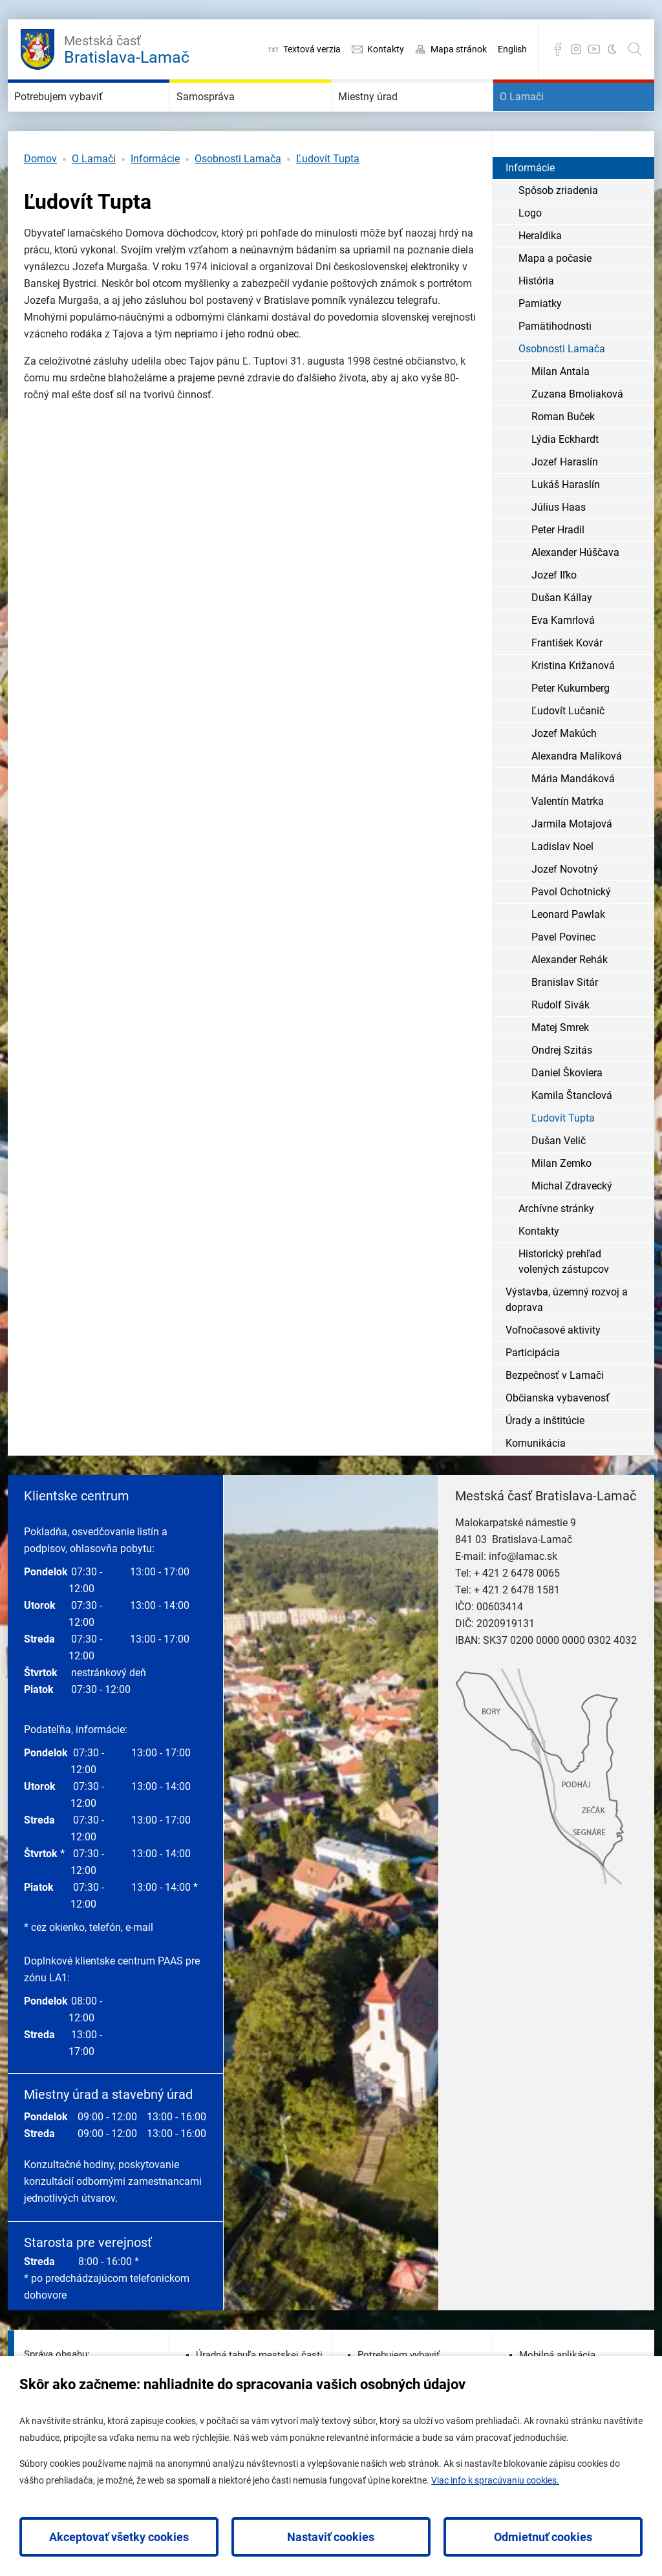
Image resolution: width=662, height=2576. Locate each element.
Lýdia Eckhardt (565, 478)
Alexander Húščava (575, 591)
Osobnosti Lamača (238, 197)
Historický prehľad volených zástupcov (563, 1300)
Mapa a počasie (555, 297)
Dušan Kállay (561, 636)
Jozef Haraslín (564, 501)
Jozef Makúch (564, 772)
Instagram (576, 49)
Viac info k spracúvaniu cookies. (495, 2480)
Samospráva (226, 116)
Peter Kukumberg (570, 727)
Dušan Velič (558, 1179)
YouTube (594, 49)
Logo (530, 252)
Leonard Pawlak (568, 953)
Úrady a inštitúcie (545, 1459)
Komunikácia (536, 1482)
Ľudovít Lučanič (567, 749)
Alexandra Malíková (576, 795)
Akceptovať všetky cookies (119, 2537)
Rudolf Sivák (560, 1044)
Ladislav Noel (562, 885)
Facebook (557, 49)
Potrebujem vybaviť (87, 116)
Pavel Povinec (563, 976)
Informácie (155, 197)
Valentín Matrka (567, 840)
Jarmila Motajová (571, 863)
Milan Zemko (561, 1202)
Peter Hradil (557, 568)
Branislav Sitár (564, 1021)
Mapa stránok (459, 49)
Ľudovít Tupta (327, 197)
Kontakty (385, 49)
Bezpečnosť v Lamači (555, 1414)
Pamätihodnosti (555, 365)
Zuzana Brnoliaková (577, 433)
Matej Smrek (560, 1066)
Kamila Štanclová (571, 1134)
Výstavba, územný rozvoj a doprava (567, 1338)
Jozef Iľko (554, 614)
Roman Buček (563, 455)
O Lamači (539, 116)
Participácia (533, 1391)
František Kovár (567, 682)
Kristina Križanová (573, 704)
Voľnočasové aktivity (553, 1369)
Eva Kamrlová (563, 659)
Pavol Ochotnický (571, 930)
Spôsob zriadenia (558, 229)
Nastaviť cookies (330, 2537)
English (512, 49)
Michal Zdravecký (571, 1225)
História (536, 320)
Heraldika (540, 274)
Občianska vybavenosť (558, 1437)
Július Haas (558, 546)
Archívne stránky (556, 1247)
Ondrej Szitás (561, 1089)
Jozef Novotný (564, 908)
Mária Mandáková (573, 817)
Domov (40, 197)
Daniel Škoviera (567, 1111)
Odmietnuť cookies (543, 2537)
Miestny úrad (389, 116)
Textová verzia (312, 49)
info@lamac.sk (523, 1595)
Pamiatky (540, 342)
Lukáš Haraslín (565, 523)
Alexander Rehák (569, 998)
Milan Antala (560, 410)
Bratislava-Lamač (126, 48)
